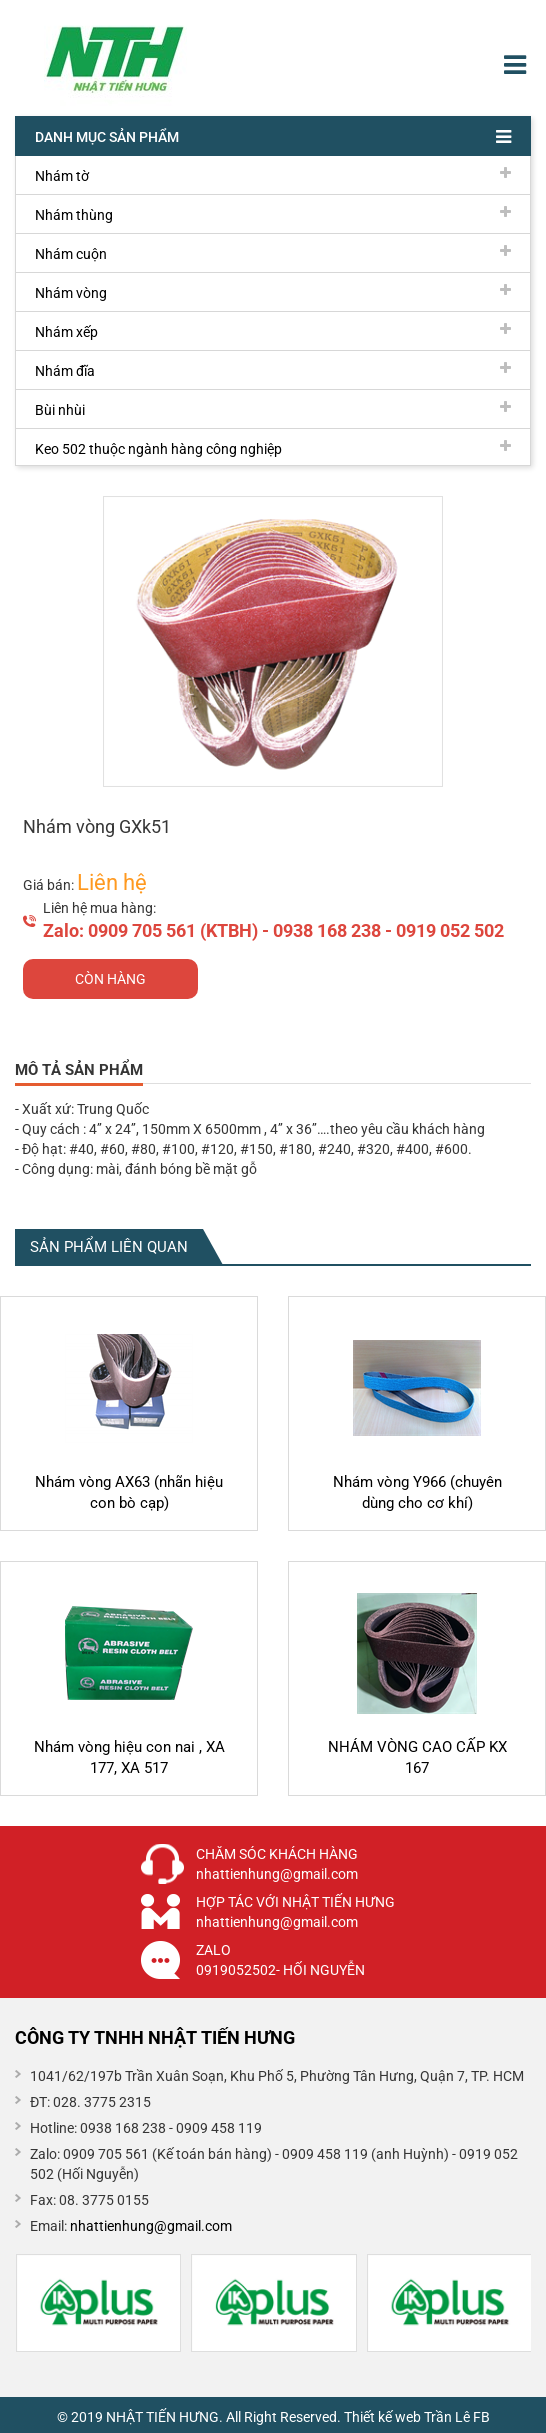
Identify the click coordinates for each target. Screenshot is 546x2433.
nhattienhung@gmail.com (151, 2226)
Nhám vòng (273, 292)
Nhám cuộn (273, 253)
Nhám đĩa (273, 370)
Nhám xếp (273, 331)
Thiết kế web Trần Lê (407, 2417)
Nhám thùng (273, 214)
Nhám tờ (273, 175)
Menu (517, 65)
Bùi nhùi (273, 409)
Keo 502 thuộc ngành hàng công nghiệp (273, 448)
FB (481, 2417)
